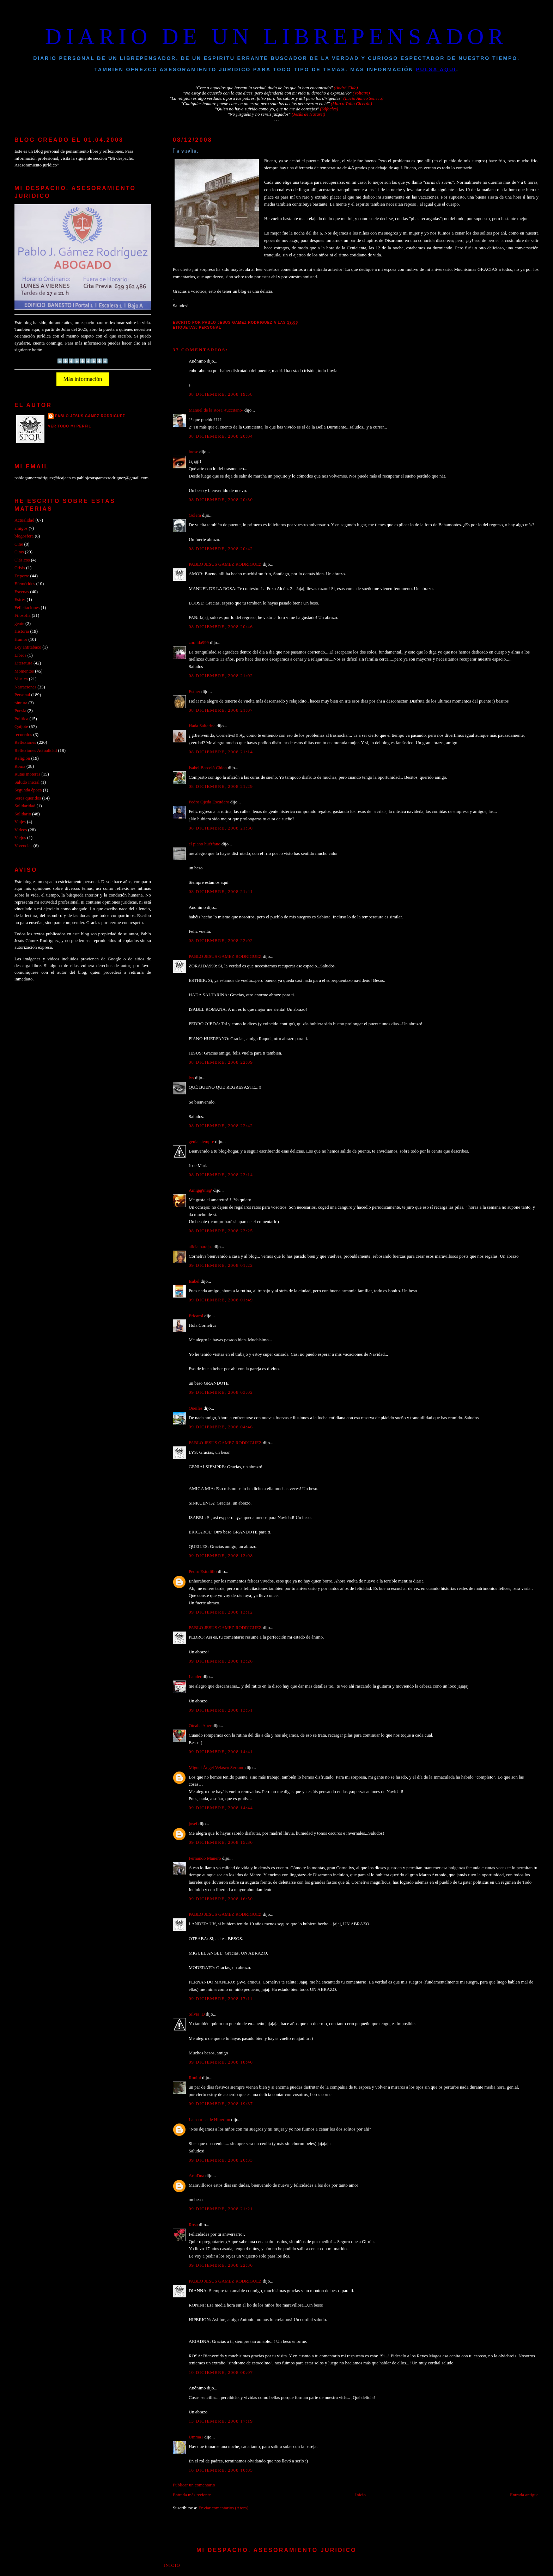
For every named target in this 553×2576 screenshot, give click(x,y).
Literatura (23, 663)
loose (193, 451)
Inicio (360, 2494)
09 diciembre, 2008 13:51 (221, 1710)
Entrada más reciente (192, 2494)
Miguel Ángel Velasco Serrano (216, 1767)
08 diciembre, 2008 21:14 (221, 751)
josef (193, 1823)
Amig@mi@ (200, 1190)
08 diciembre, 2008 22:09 (221, 1062)
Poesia (20, 710)
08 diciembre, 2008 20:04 (221, 436)
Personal (210, 327)
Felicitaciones (27, 607)
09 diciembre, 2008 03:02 (221, 1392)
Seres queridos (27, 798)
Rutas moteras (27, 774)
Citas (19, 551)
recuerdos (23, 734)
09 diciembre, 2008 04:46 (221, 1426)
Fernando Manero (205, 1858)
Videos (20, 829)
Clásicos (22, 560)
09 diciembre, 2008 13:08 (221, 1555)
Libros (20, 655)
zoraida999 (199, 642)
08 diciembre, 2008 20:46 (221, 626)
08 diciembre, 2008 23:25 (221, 1230)
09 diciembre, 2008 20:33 (221, 2160)
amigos (21, 528)
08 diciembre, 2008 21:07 (221, 710)
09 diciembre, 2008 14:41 (221, 1751)
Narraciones (25, 687)
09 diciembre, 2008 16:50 (221, 1898)
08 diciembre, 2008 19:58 (221, 394)
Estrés (19, 599)
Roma (19, 766)
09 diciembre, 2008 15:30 (221, 1842)
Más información (82, 379)
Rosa (193, 2224)
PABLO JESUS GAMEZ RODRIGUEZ (225, 564)
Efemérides (24, 583)
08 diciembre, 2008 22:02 (221, 940)
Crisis (19, 567)
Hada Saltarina (202, 725)
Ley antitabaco (27, 647)
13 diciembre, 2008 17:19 (221, 2421)
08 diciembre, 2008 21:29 (221, 786)
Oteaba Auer (200, 1725)
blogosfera (24, 536)
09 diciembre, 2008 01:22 (221, 1265)
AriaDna (196, 2175)
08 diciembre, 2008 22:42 (221, 1125)
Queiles (195, 1408)
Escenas (21, 591)
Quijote (21, 726)
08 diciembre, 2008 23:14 (221, 1174)
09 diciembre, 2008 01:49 (221, 1300)
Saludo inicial (27, 782)
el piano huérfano (204, 844)
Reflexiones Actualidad (35, 750)
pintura (20, 702)
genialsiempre (201, 1141)
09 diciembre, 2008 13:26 (221, 1661)
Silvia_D (197, 2014)
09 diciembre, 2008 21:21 (221, 2208)
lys (191, 1077)
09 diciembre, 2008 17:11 (221, 1998)
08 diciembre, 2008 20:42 (221, 548)
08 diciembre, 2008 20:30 (221, 499)
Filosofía (22, 615)
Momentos (24, 671)
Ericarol (196, 1315)
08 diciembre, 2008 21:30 (221, 828)
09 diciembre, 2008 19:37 (221, 2103)
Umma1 (196, 2437)
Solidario (22, 814)
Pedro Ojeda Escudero (209, 802)
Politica (21, 718)
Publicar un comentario (194, 2485)
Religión (22, 758)
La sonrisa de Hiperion (209, 2119)
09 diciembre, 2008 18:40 (221, 2062)
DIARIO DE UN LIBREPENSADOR (276, 36)
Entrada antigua (524, 2494)
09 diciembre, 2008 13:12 (221, 1612)
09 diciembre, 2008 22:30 (221, 2265)
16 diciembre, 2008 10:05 (221, 2470)
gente (19, 623)
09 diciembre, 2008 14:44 (221, 1807)
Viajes (20, 821)
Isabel (194, 1281)
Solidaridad (24, 805)
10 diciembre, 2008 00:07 (221, 2372)
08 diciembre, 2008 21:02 (221, 675)
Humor (20, 639)
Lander (195, 1676)
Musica (21, 678)
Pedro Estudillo (203, 1571)
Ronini (195, 2077)
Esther (194, 691)
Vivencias (23, 845)
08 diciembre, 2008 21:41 (221, 891)
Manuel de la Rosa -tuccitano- (216, 410)
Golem (195, 515)
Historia (21, 631)
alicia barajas (200, 1246)
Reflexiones (25, 742)
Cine (18, 544)
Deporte (21, 575)
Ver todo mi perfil (69, 426)
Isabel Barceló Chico (208, 767)
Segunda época (28, 790)
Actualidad (24, 520)
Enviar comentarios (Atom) (223, 2507)
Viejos (20, 837)
